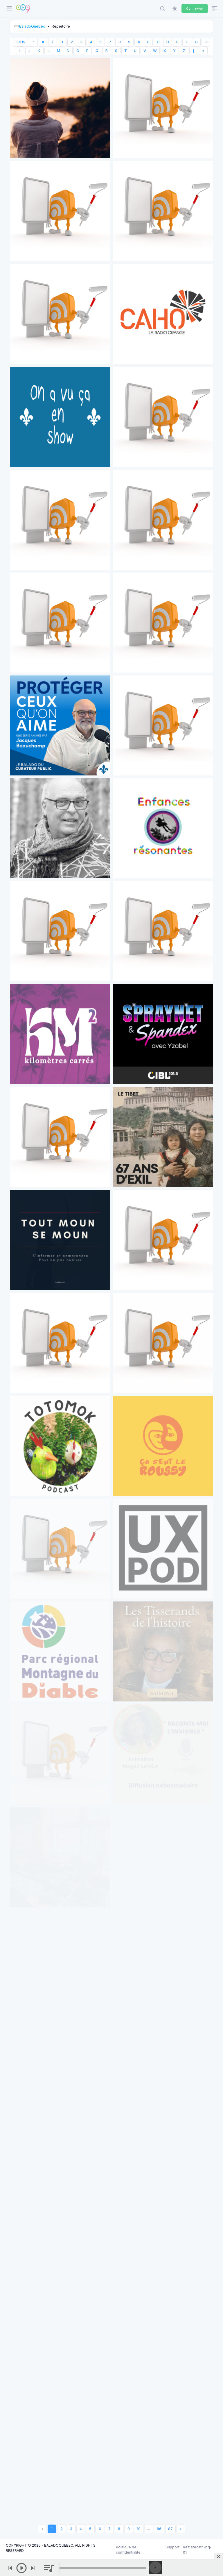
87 (170, 2529)
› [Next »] (180, 2529)
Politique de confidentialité (128, 2549)
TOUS (20, 42)
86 (159, 2529)
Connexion (194, 8)
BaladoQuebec (32, 26)
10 (139, 2529)
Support (172, 2547)
